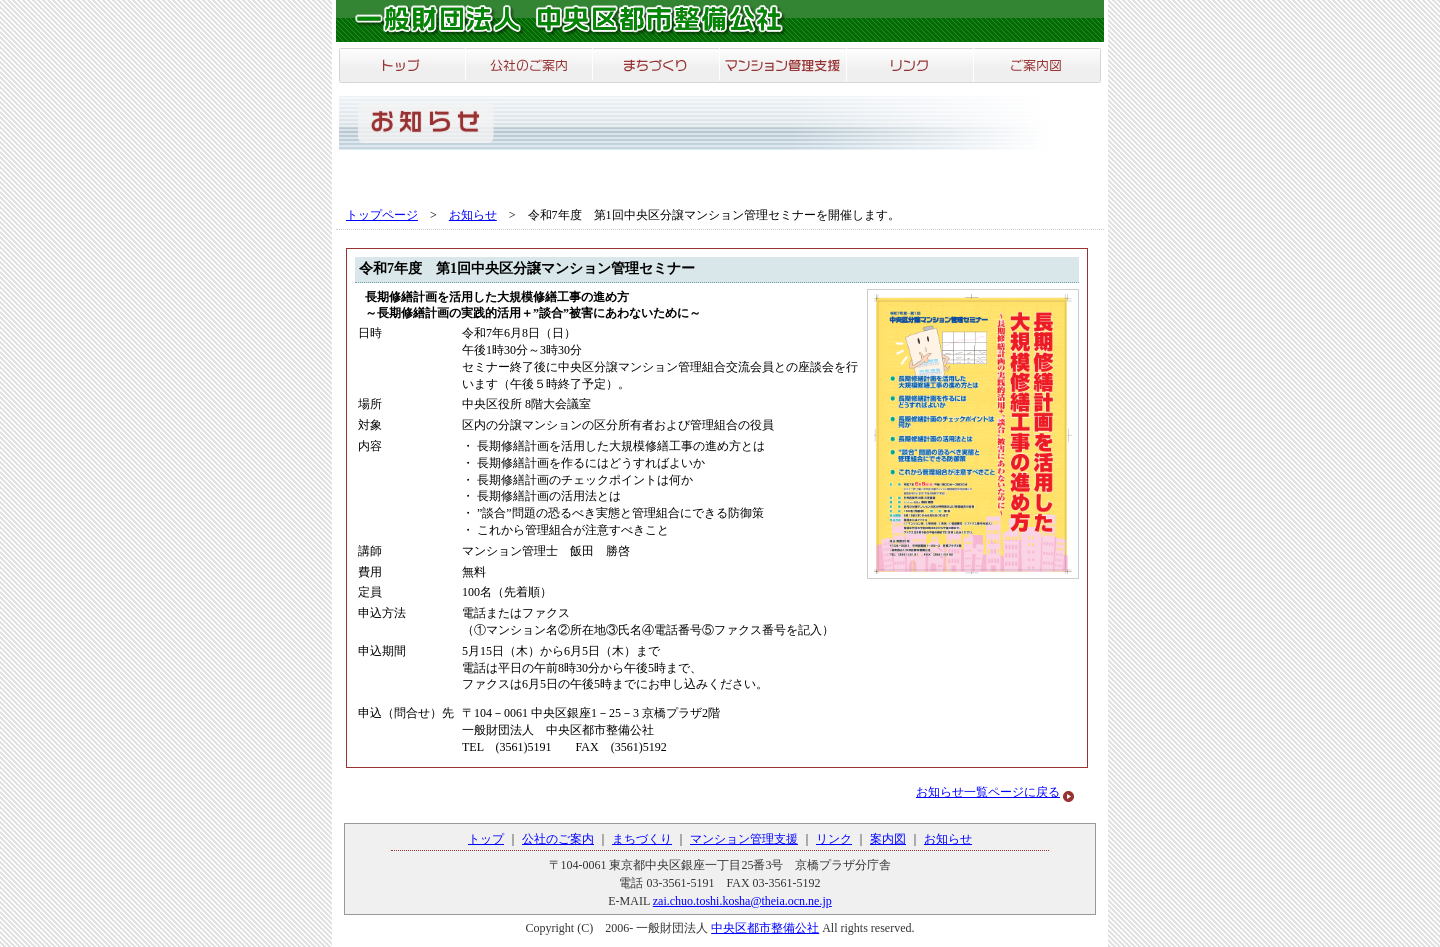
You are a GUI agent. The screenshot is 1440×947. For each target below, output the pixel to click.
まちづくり (642, 839)
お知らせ (473, 215)
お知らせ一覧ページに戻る (988, 792)
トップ (486, 839)
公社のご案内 (558, 839)
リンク (834, 839)
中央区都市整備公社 (765, 928)
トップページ (382, 215)
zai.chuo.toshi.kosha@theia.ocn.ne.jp (742, 901)
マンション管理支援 (744, 839)
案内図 (888, 839)
